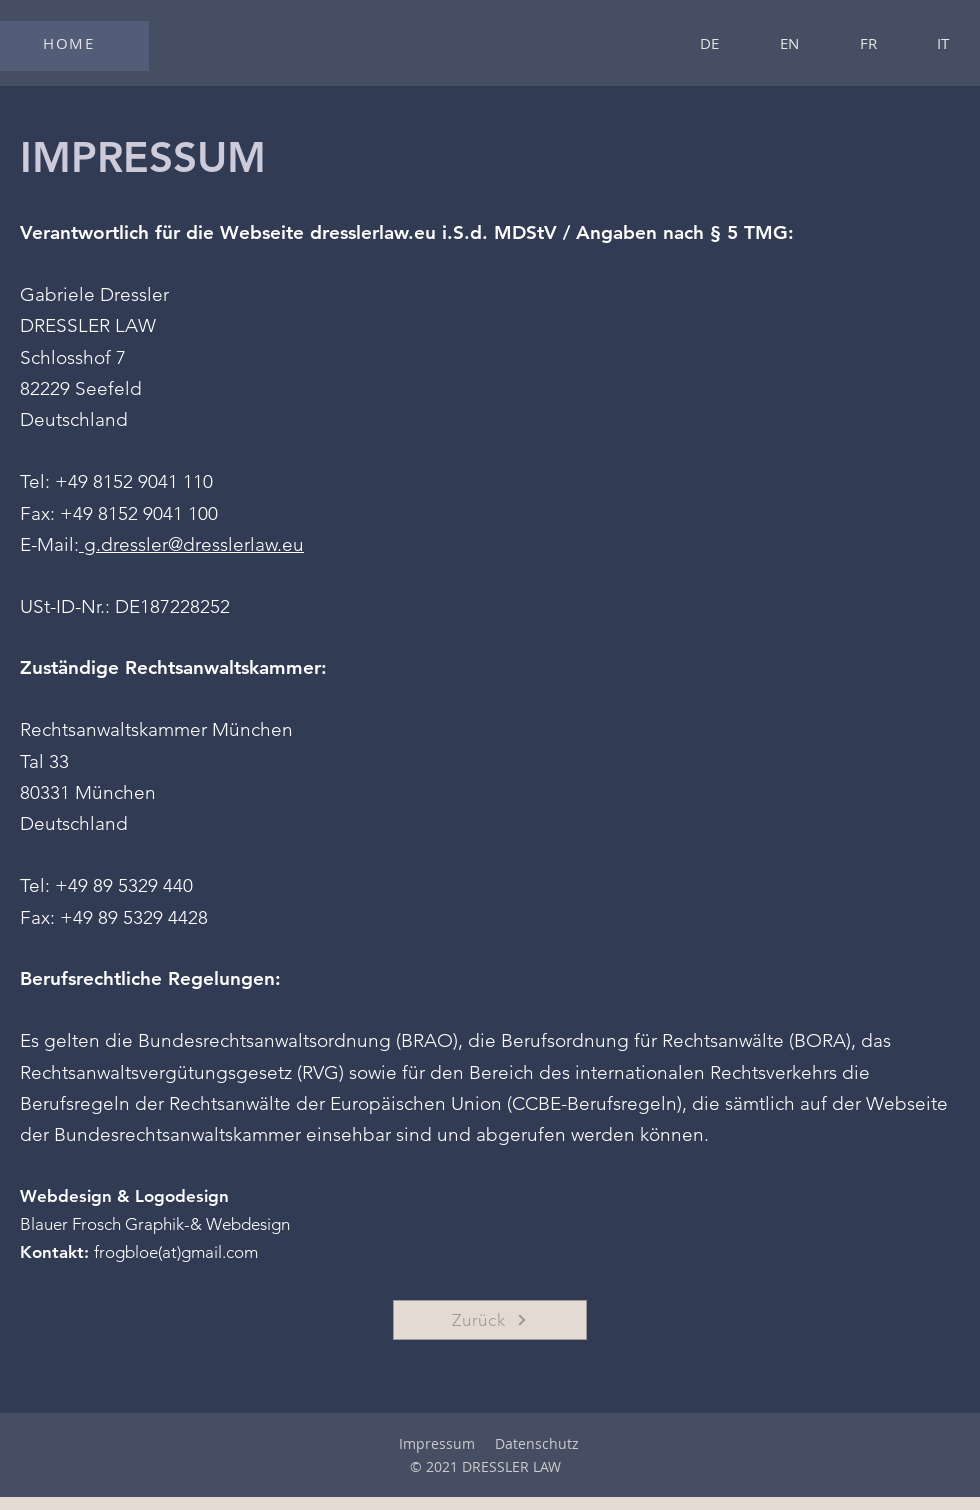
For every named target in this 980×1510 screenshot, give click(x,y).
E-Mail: (49, 544)
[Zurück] (490, 1320)
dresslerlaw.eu (373, 232)
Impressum (437, 1443)
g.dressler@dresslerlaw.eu (191, 544)
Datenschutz (537, 1443)
